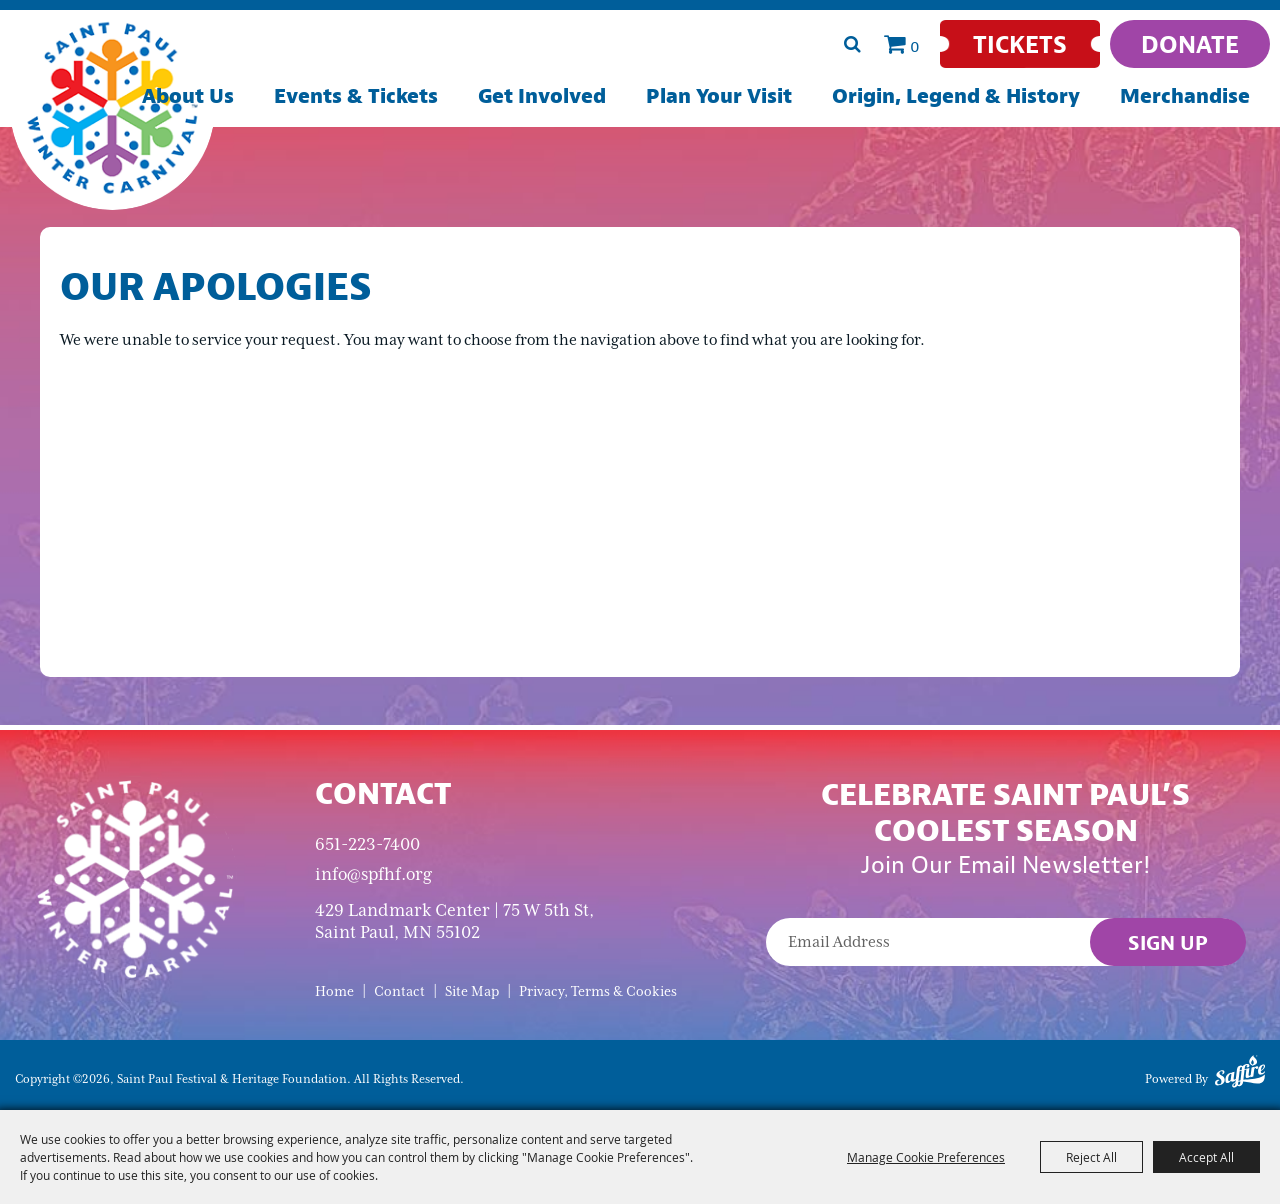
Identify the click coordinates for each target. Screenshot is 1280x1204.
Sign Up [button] (1168, 942)
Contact (399, 991)
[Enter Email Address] (1005, 942)
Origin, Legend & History (956, 95)
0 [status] (915, 46)
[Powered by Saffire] (1240, 1075)
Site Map (472, 991)
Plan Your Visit (719, 95)
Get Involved (542, 95)
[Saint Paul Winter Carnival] (134, 877)
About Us (188, 95)
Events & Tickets (356, 95)
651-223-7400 (367, 844)
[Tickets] (1020, 44)
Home (334, 991)
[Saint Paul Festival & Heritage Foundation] (112, 107)
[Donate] (1190, 44)
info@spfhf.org (373, 874)
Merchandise (1185, 95)
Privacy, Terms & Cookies (598, 991)
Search (852, 44)
